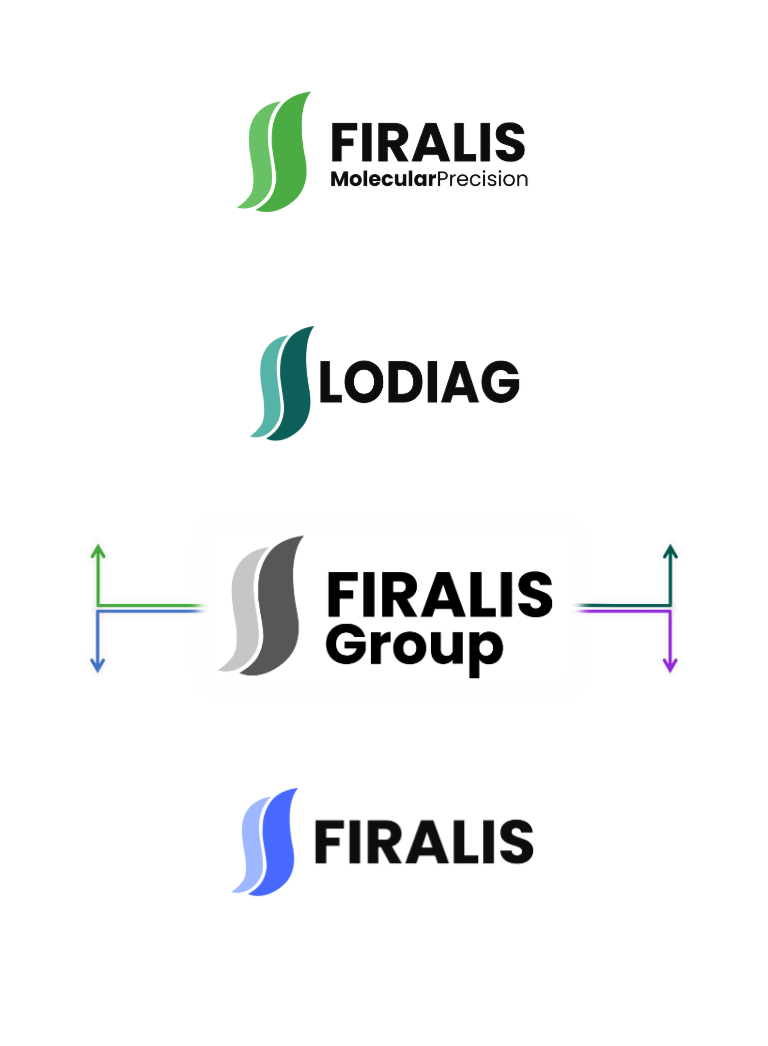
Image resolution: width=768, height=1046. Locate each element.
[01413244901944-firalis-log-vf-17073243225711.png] (384, 842)
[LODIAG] (384, 383)
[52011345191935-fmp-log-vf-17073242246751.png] (384, 151)
